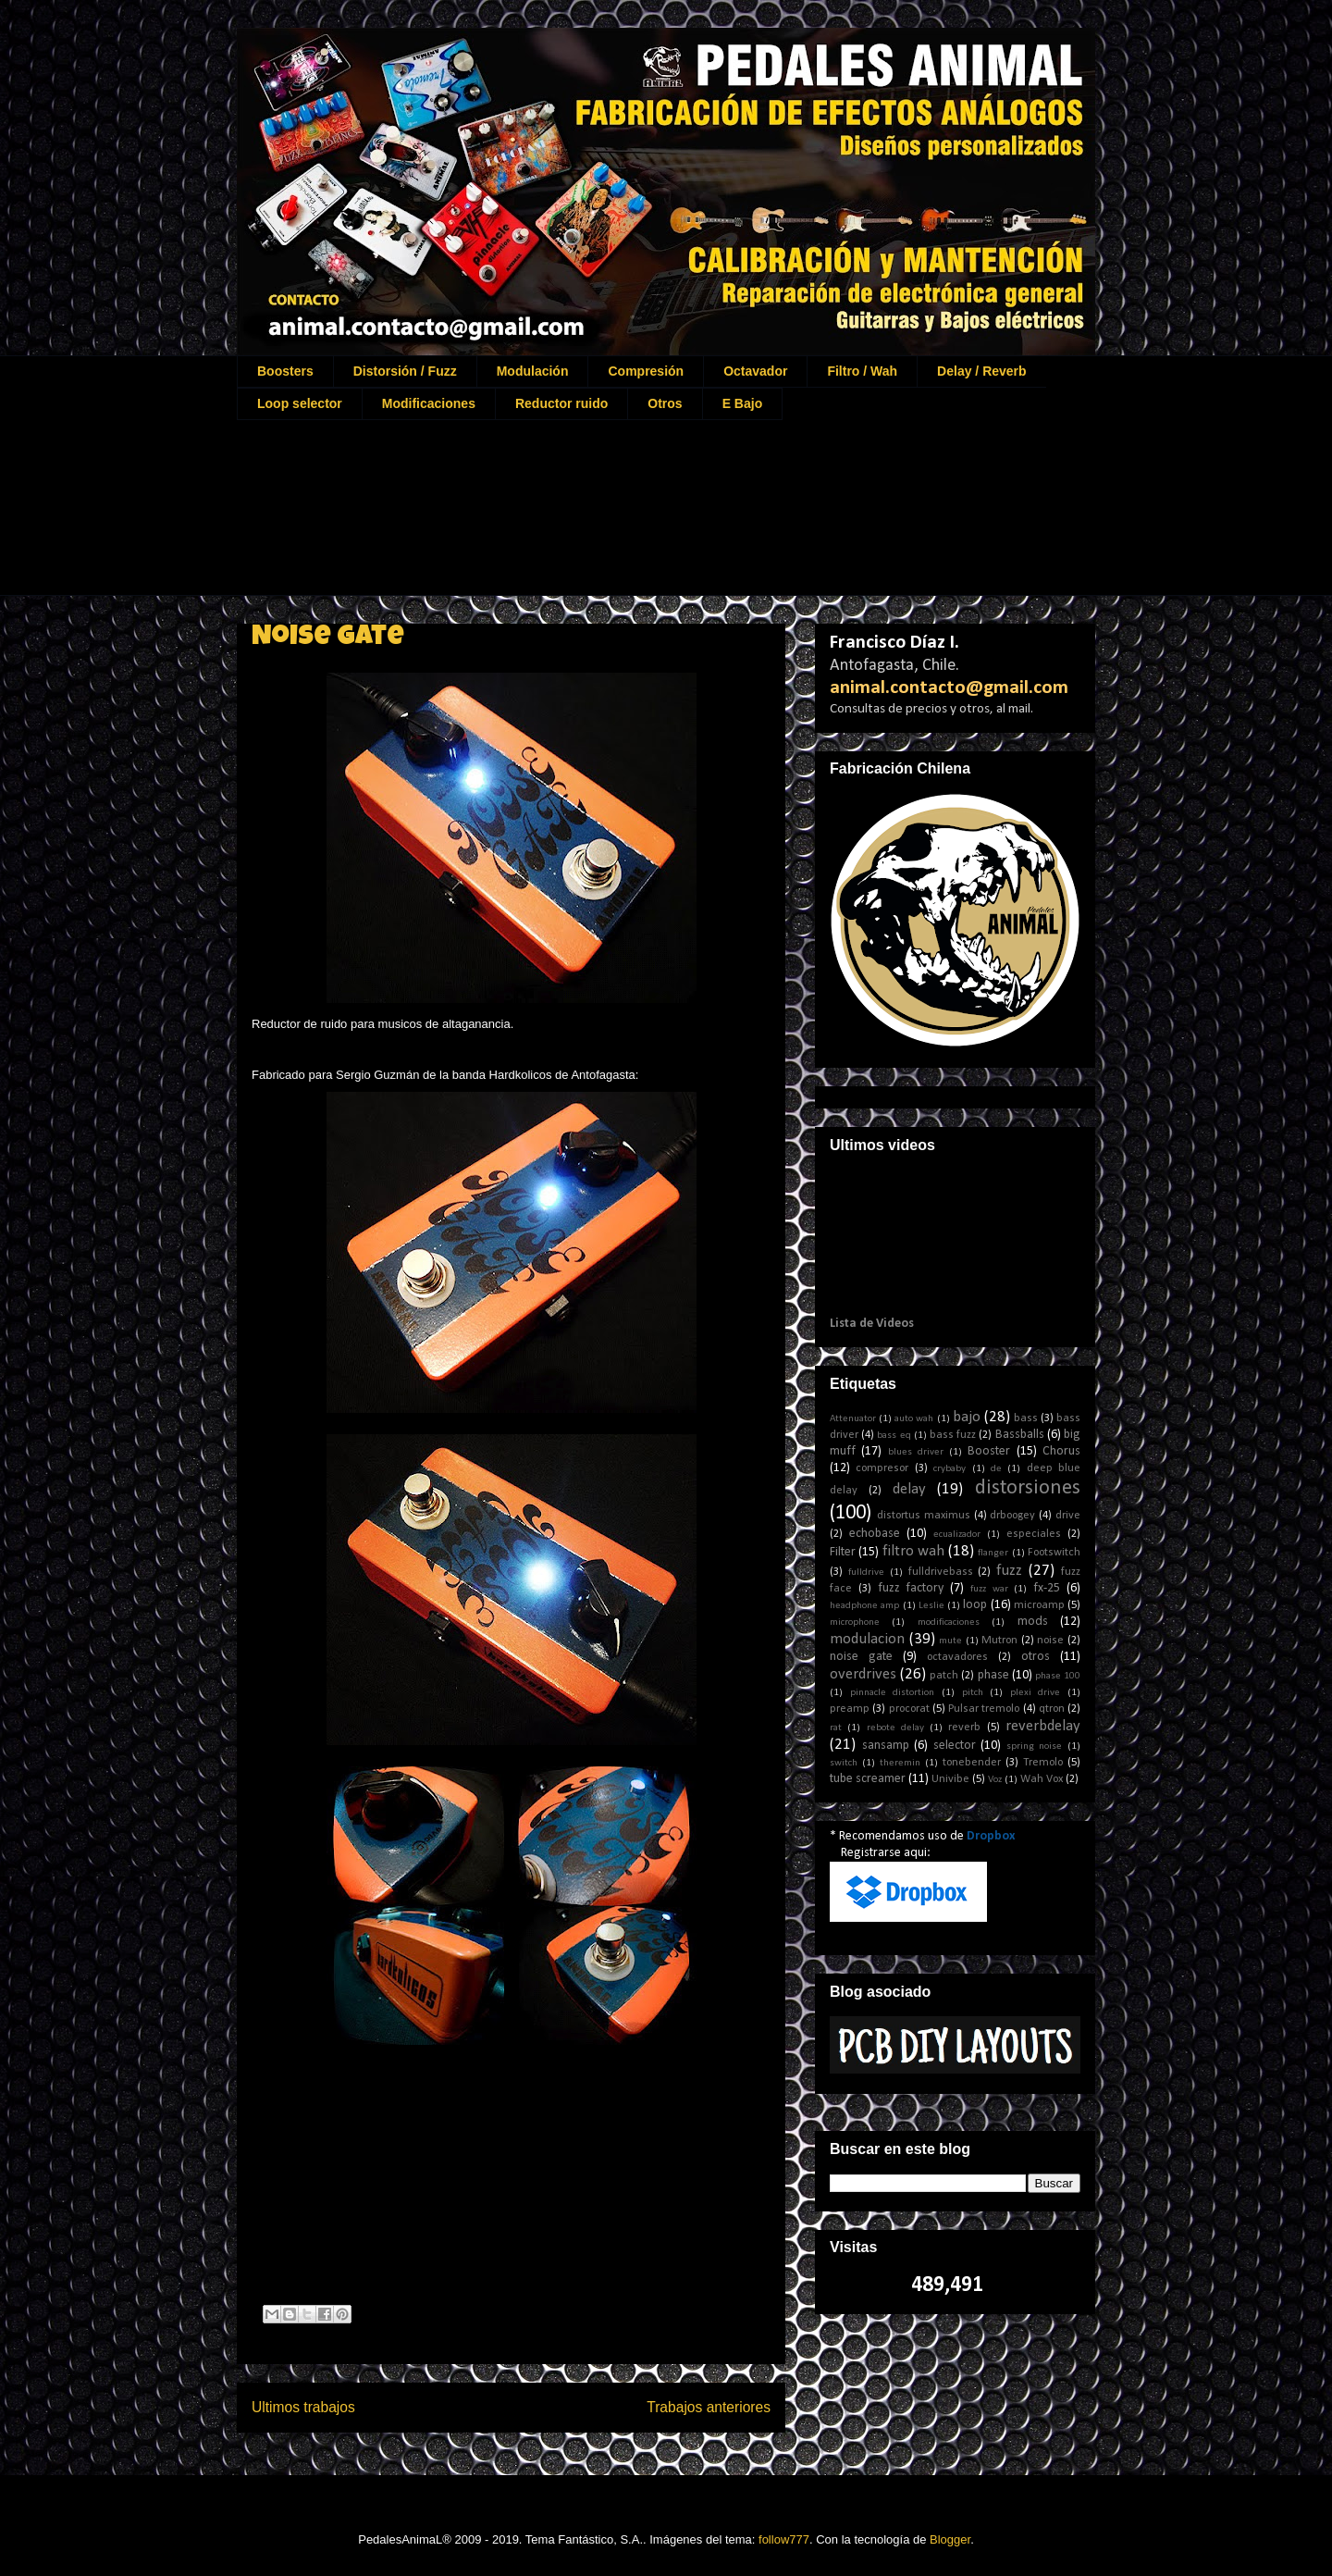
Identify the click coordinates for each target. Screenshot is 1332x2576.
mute (950, 1641)
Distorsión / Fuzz (405, 371)
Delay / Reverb (982, 371)
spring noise (1034, 1746)
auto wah (913, 1419)
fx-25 (1046, 1588)
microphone (855, 1622)
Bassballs (1019, 1435)
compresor (882, 1468)
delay (909, 1489)
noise (1050, 1640)
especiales (1033, 1534)
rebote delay (895, 1728)
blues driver (916, 1452)
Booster (989, 1451)
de (996, 1469)
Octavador (755, 371)
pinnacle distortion (892, 1693)
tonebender (972, 1762)
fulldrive (866, 1572)
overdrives (863, 1674)
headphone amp (864, 1606)
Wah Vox (1041, 1779)
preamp (850, 1709)
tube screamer (868, 1779)
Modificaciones (428, 403)
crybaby (949, 1469)
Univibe (950, 1779)
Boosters (285, 371)
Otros (665, 403)
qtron (1052, 1709)
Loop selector (299, 403)
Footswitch (1054, 1552)
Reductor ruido (561, 403)
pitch (972, 1693)
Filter (843, 1552)
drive (1067, 1515)
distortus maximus (923, 1515)
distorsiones (1027, 1488)
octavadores (957, 1657)
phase (993, 1675)
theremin (900, 1763)
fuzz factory (911, 1588)
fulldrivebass (940, 1572)
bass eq (893, 1435)
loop (975, 1605)
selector (954, 1745)
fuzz (1009, 1571)
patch (944, 1675)
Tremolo (1043, 1762)
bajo (966, 1417)
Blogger (950, 2539)
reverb (964, 1727)
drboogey (1012, 1515)
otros (1035, 1657)
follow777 (783, 2539)
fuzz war (989, 1589)
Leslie (931, 1606)
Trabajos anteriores (709, 2407)
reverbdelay (1042, 1726)
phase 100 (1057, 1676)
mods (1033, 1622)
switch (843, 1763)
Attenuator (853, 1419)
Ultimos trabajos (303, 2407)
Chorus (1061, 1451)
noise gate (861, 1657)
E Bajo (742, 403)
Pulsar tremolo (983, 1709)
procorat (909, 1709)
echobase (874, 1534)
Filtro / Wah (862, 371)
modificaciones (949, 1622)
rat (836, 1728)
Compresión (646, 371)
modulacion (867, 1639)
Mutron (999, 1640)
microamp (1039, 1605)
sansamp (885, 1745)
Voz (995, 1780)
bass (1026, 1418)
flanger (993, 1553)
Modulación (533, 371)
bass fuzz (953, 1435)
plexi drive (1035, 1693)
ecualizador (956, 1535)
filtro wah (913, 1551)
